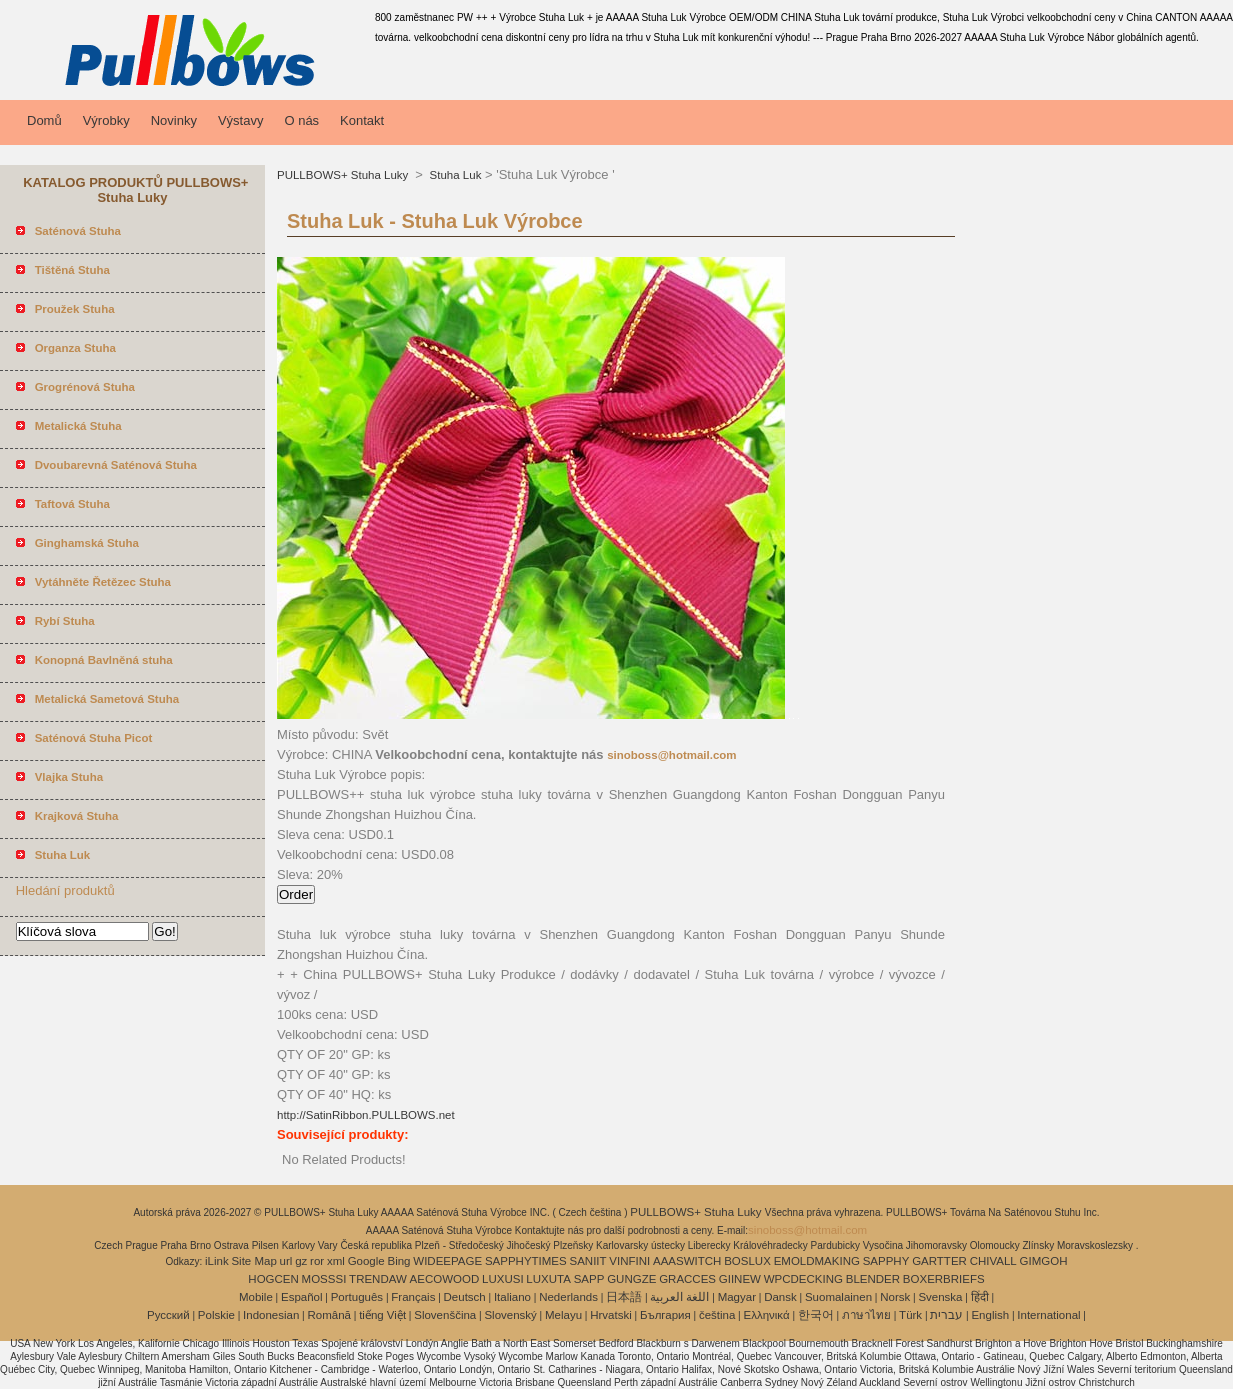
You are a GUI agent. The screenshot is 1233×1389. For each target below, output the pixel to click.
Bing (399, 1261)
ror (317, 1261)
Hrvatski (611, 1315)
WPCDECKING (803, 1279)
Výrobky (106, 120)
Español (302, 1297)
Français (413, 1297)
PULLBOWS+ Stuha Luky (344, 175)
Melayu (563, 1315)
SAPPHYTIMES (526, 1261)
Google (366, 1261)
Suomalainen (838, 1297)
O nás (301, 120)
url (286, 1261)
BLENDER (873, 1279)
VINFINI (629, 1261)
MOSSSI (324, 1279)
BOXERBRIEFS (944, 1279)
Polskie (216, 1315)
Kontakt (362, 120)
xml (336, 1261)
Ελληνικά (767, 1315)
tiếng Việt (382, 1315)
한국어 (816, 1315)
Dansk (780, 1297)
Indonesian (271, 1315)
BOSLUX (747, 1261)
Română (329, 1315)
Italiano (512, 1297)
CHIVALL (993, 1261)
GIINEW (740, 1279)
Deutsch (465, 1297)
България (665, 1315)
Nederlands (568, 1297)
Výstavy (241, 120)
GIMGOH (1044, 1261)
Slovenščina (445, 1315)
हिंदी (980, 1297)
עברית (946, 1315)
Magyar (737, 1297)
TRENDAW (378, 1279)
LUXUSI (503, 1279)
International (1048, 1315)
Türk (910, 1315)
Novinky (174, 120)
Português (357, 1297)
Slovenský (510, 1315)
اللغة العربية (679, 1297)
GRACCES (687, 1279)
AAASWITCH (687, 1261)
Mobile (256, 1297)
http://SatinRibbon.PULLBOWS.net (366, 1115)
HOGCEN (273, 1279)
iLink (217, 1261)
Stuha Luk (453, 175)
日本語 (624, 1297)
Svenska (940, 1297)
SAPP (589, 1279)
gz (301, 1261)
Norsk (895, 1297)
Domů (44, 120)
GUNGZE (631, 1279)
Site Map (253, 1261)
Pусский (168, 1315)
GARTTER (939, 1261)
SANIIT (588, 1261)
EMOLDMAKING (817, 1261)
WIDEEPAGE (447, 1261)
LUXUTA (548, 1279)
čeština (717, 1315)
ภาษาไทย (866, 1315)
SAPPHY (886, 1261)
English (990, 1315)
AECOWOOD (445, 1279)
